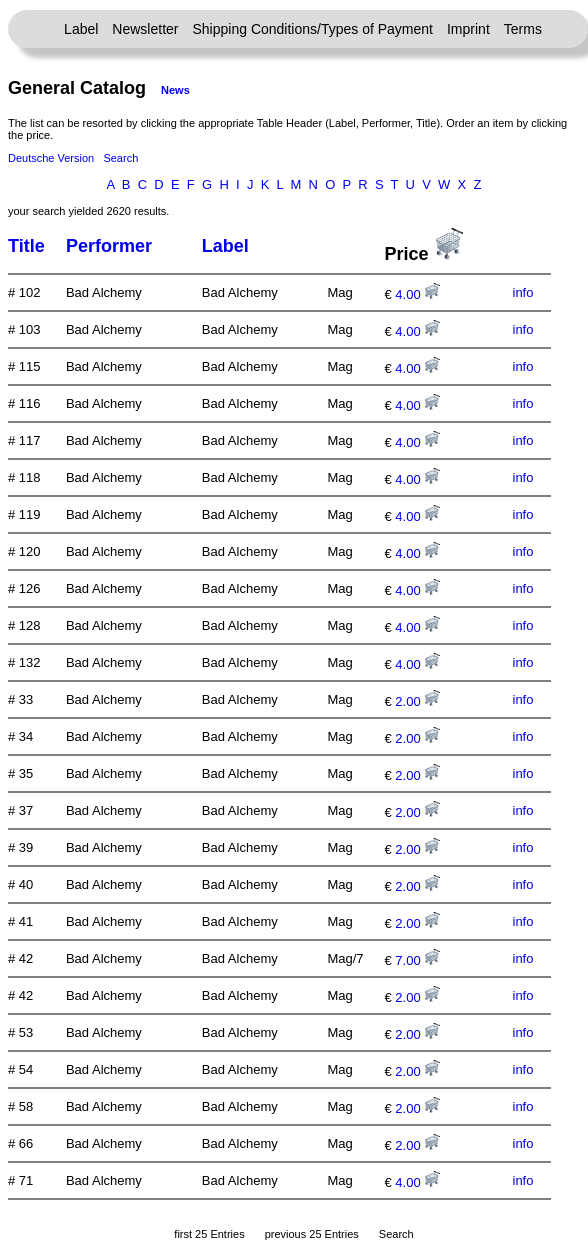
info (523, 292)
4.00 (417, 294)
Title (26, 246)
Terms (523, 29)
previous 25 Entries (312, 1234)
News (175, 90)
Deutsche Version (51, 158)
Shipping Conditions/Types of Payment (313, 29)
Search (120, 158)
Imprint (468, 29)
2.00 (417, 701)
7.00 (417, 960)
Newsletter (145, 29)
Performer (109, 246)
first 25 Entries (209, 1234)
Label (81, 29)
